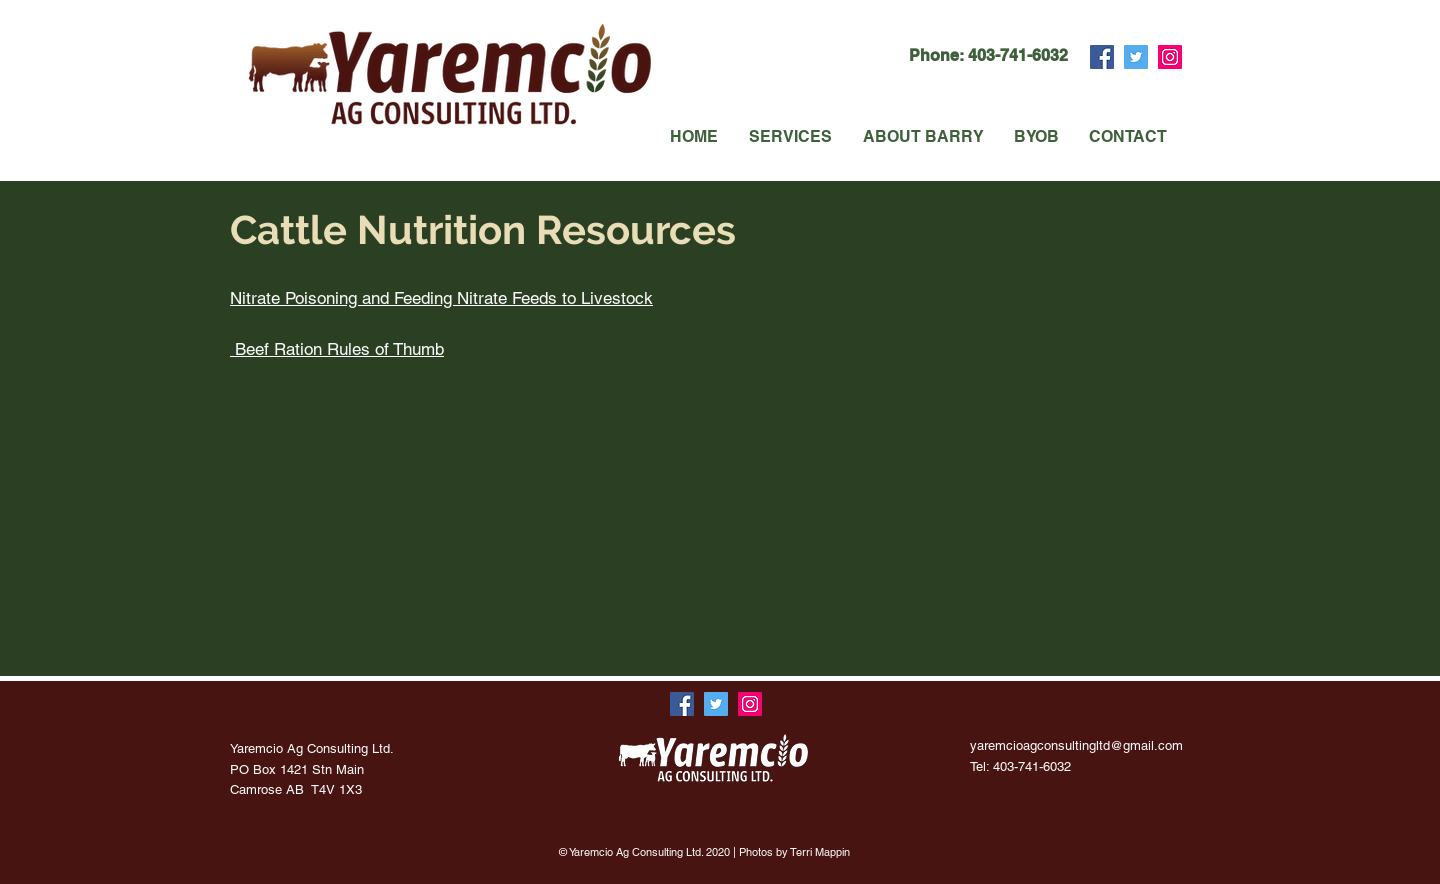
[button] (790, 136)
